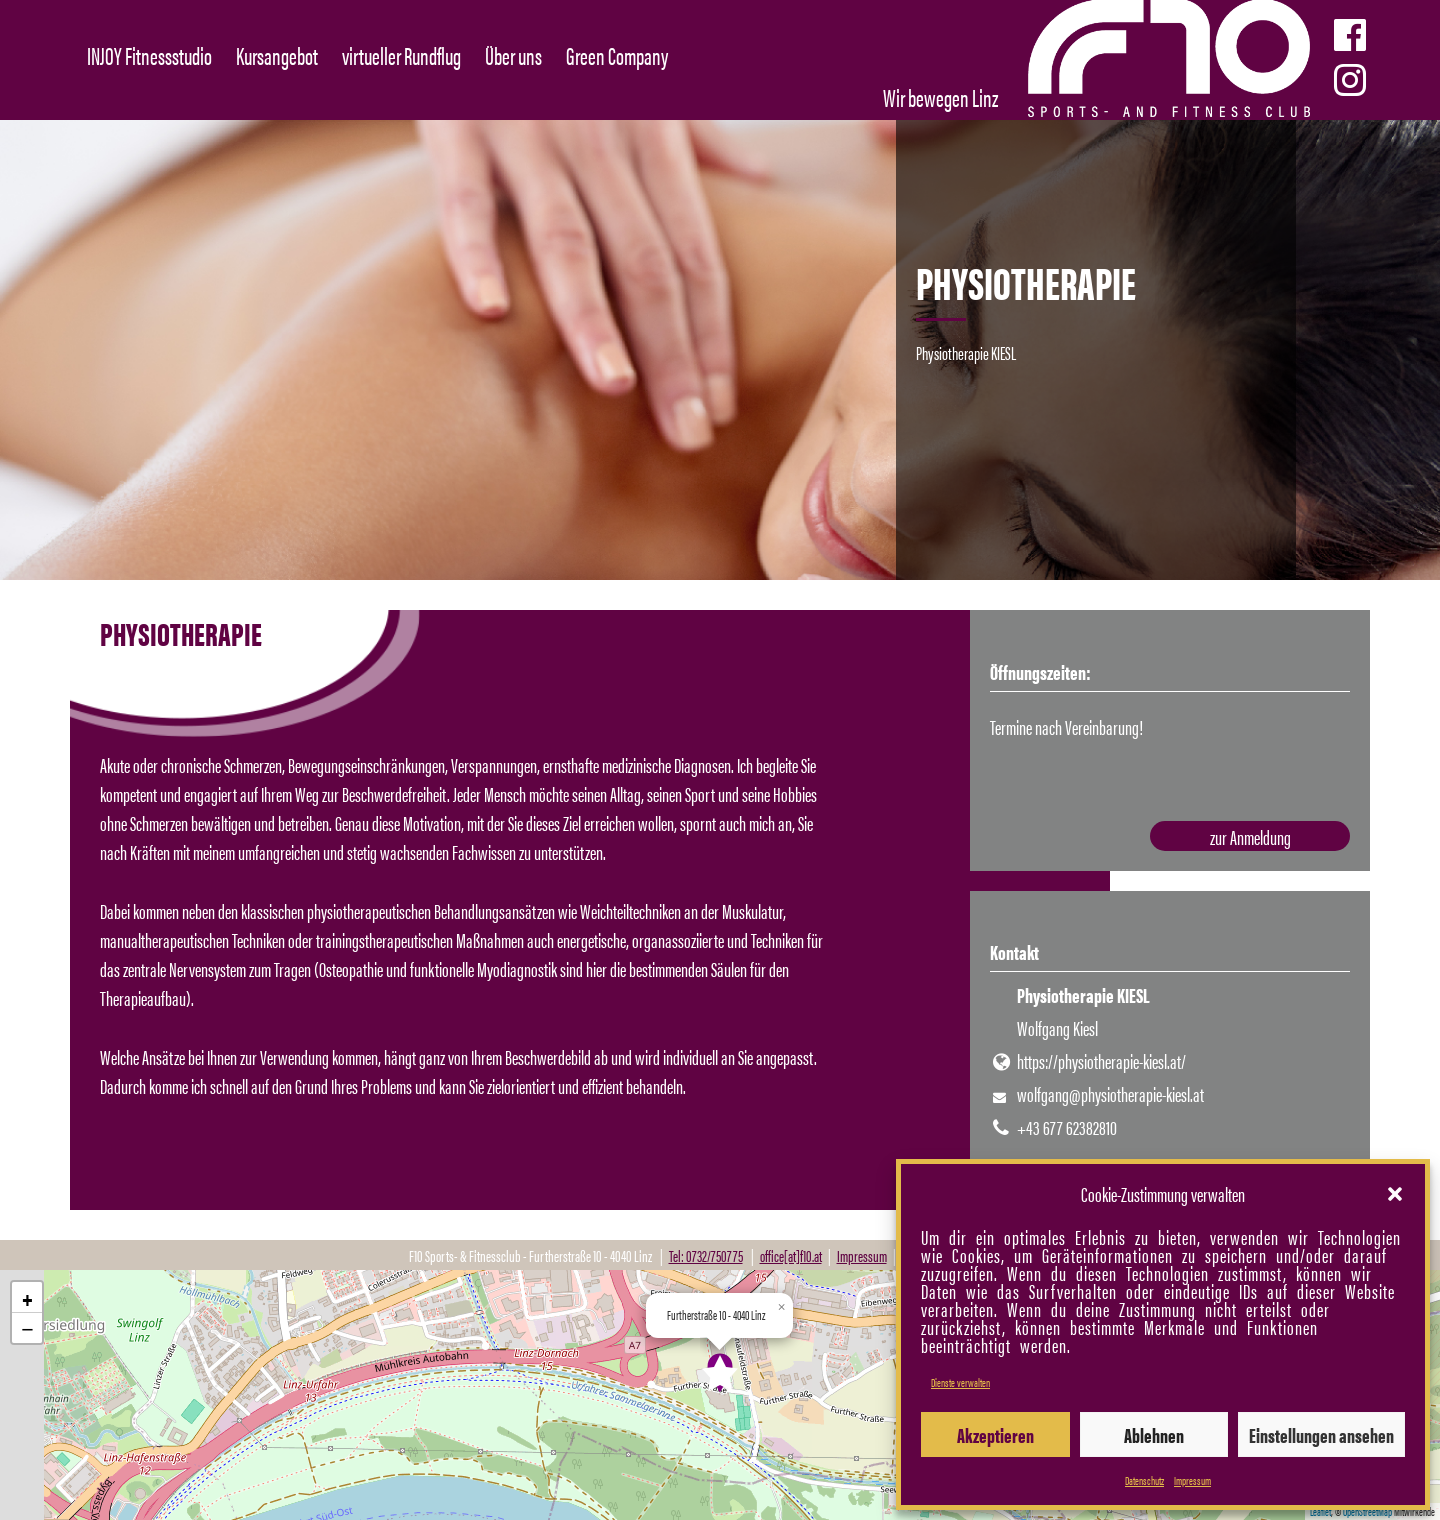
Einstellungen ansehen (1321, 1434)
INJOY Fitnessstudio (149, 55)
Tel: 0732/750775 (706, 1255)
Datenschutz (1144, 1480)
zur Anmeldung (1250, 836)
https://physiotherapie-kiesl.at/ (1101, 1060)
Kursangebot (277, 55)
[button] (1395, 1194)
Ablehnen (1154, 1434)
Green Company (617, 55)
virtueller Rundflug (401, 55)
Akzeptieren (995, 1434)
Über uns (513, 55)
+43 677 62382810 (1067, 1126)
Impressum (1192, 1480)
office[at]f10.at (791, 1255)
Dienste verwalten (960, 1382)
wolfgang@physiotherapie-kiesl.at (1110, 1093)
